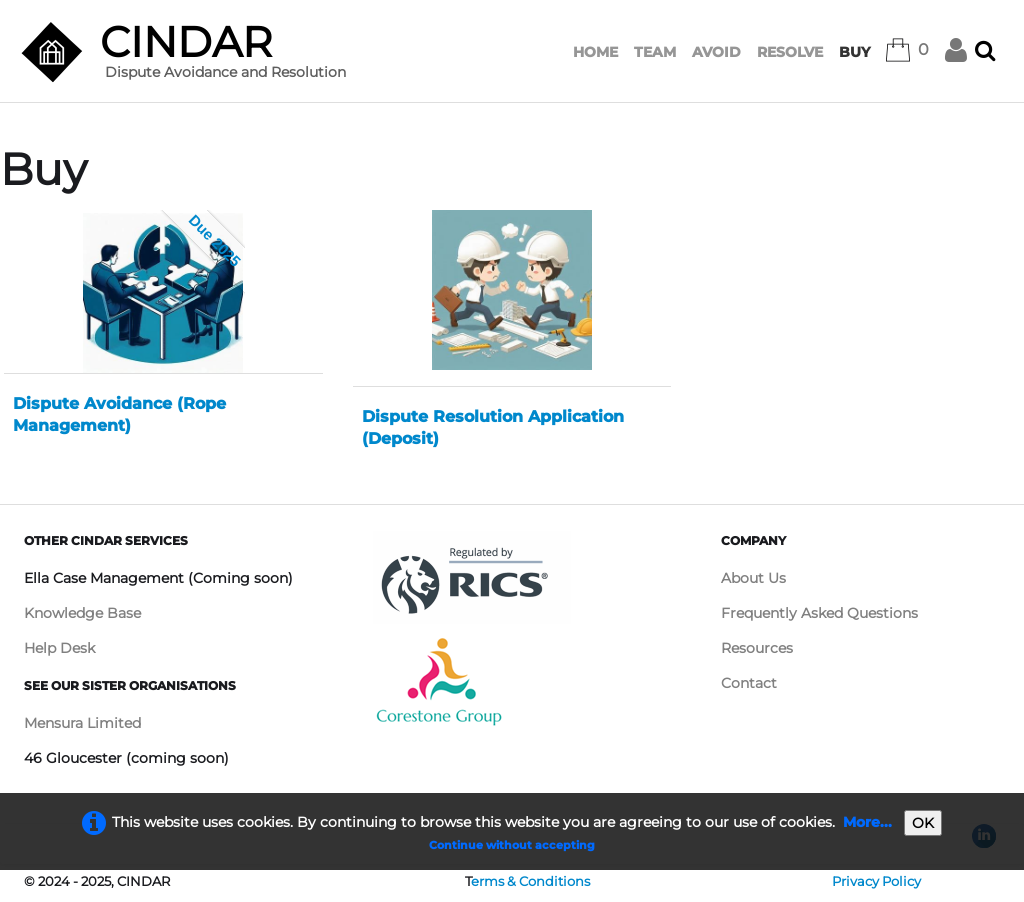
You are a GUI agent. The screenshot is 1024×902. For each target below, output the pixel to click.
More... (867, 822)
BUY (854, 52)
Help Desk (59, 648)
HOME (595, 52)
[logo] (190, 57)
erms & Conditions (530, 881)
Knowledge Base (82, 613)
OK (923, 823)
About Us (753, 578)
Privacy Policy (876, 881)
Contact (749, 683)
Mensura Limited (82, 723)
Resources (757, 648)
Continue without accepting (512, 845)
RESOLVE (790, 52)
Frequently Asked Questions (819, 613)
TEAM (655, 52)
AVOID (716, 52)
